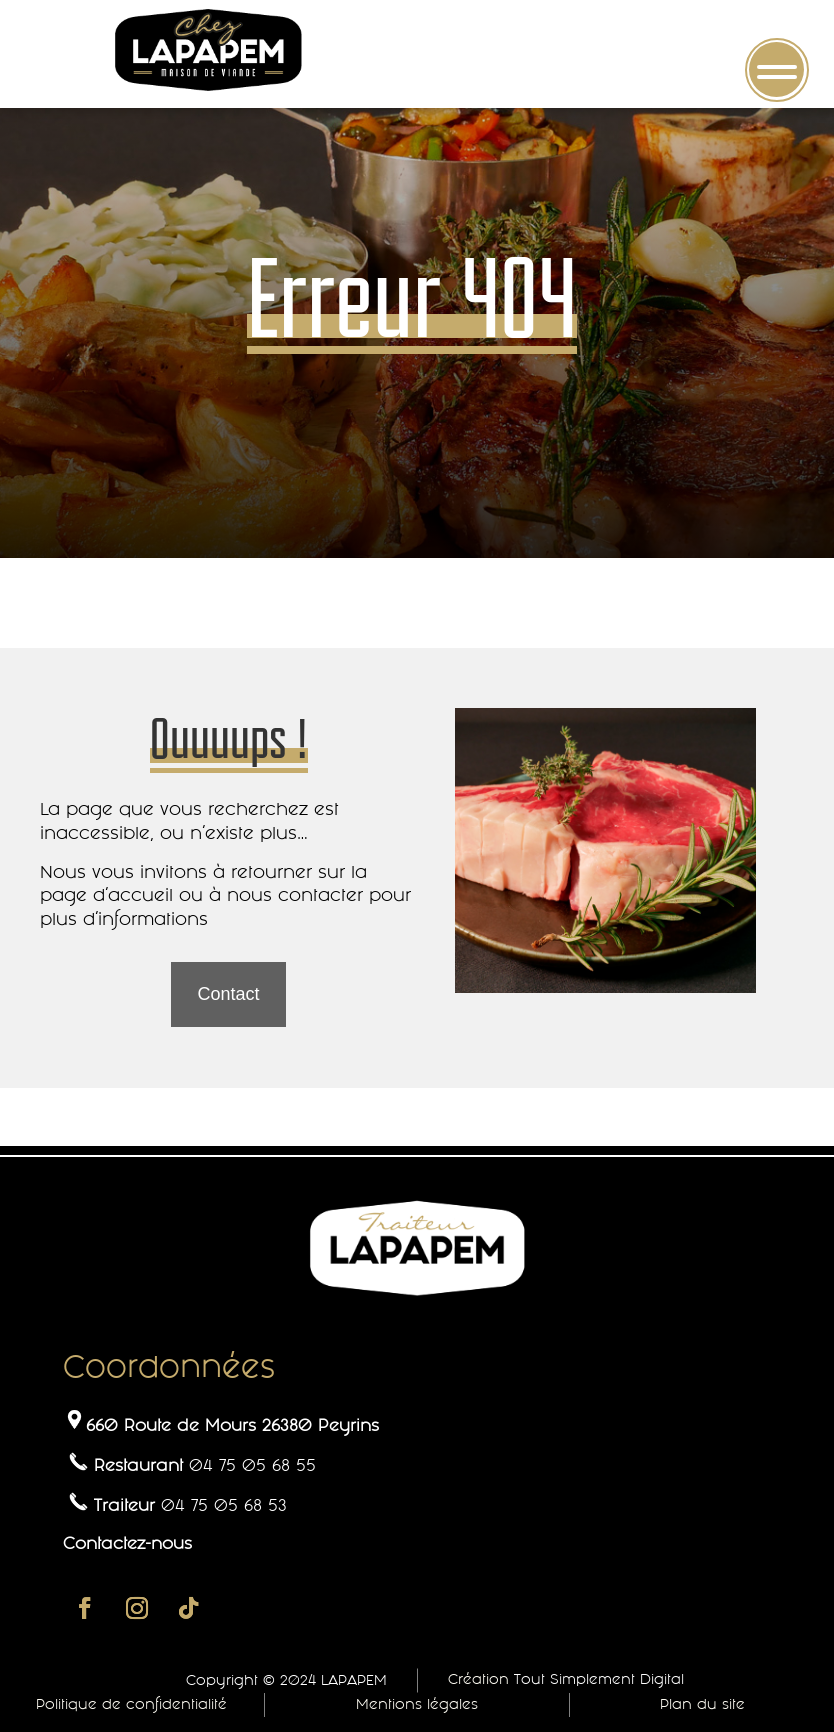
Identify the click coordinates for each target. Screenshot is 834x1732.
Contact (228, 994)
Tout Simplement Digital (599, 1679)
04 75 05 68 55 (252, 1465)
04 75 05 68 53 (224, 1505)
